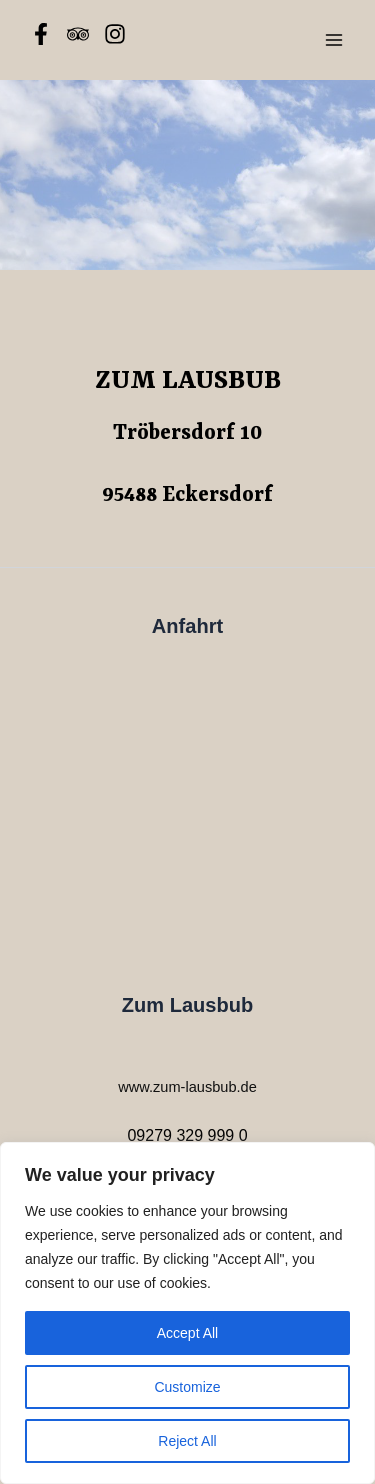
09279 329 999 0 (187, 1135)
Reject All (187, 1441)
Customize (187, 1387)
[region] (187, 1313)
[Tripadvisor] (78, 34)
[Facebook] (41, 34)
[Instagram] (115, 34)
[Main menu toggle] (334, 40)
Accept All (187, 1333)
